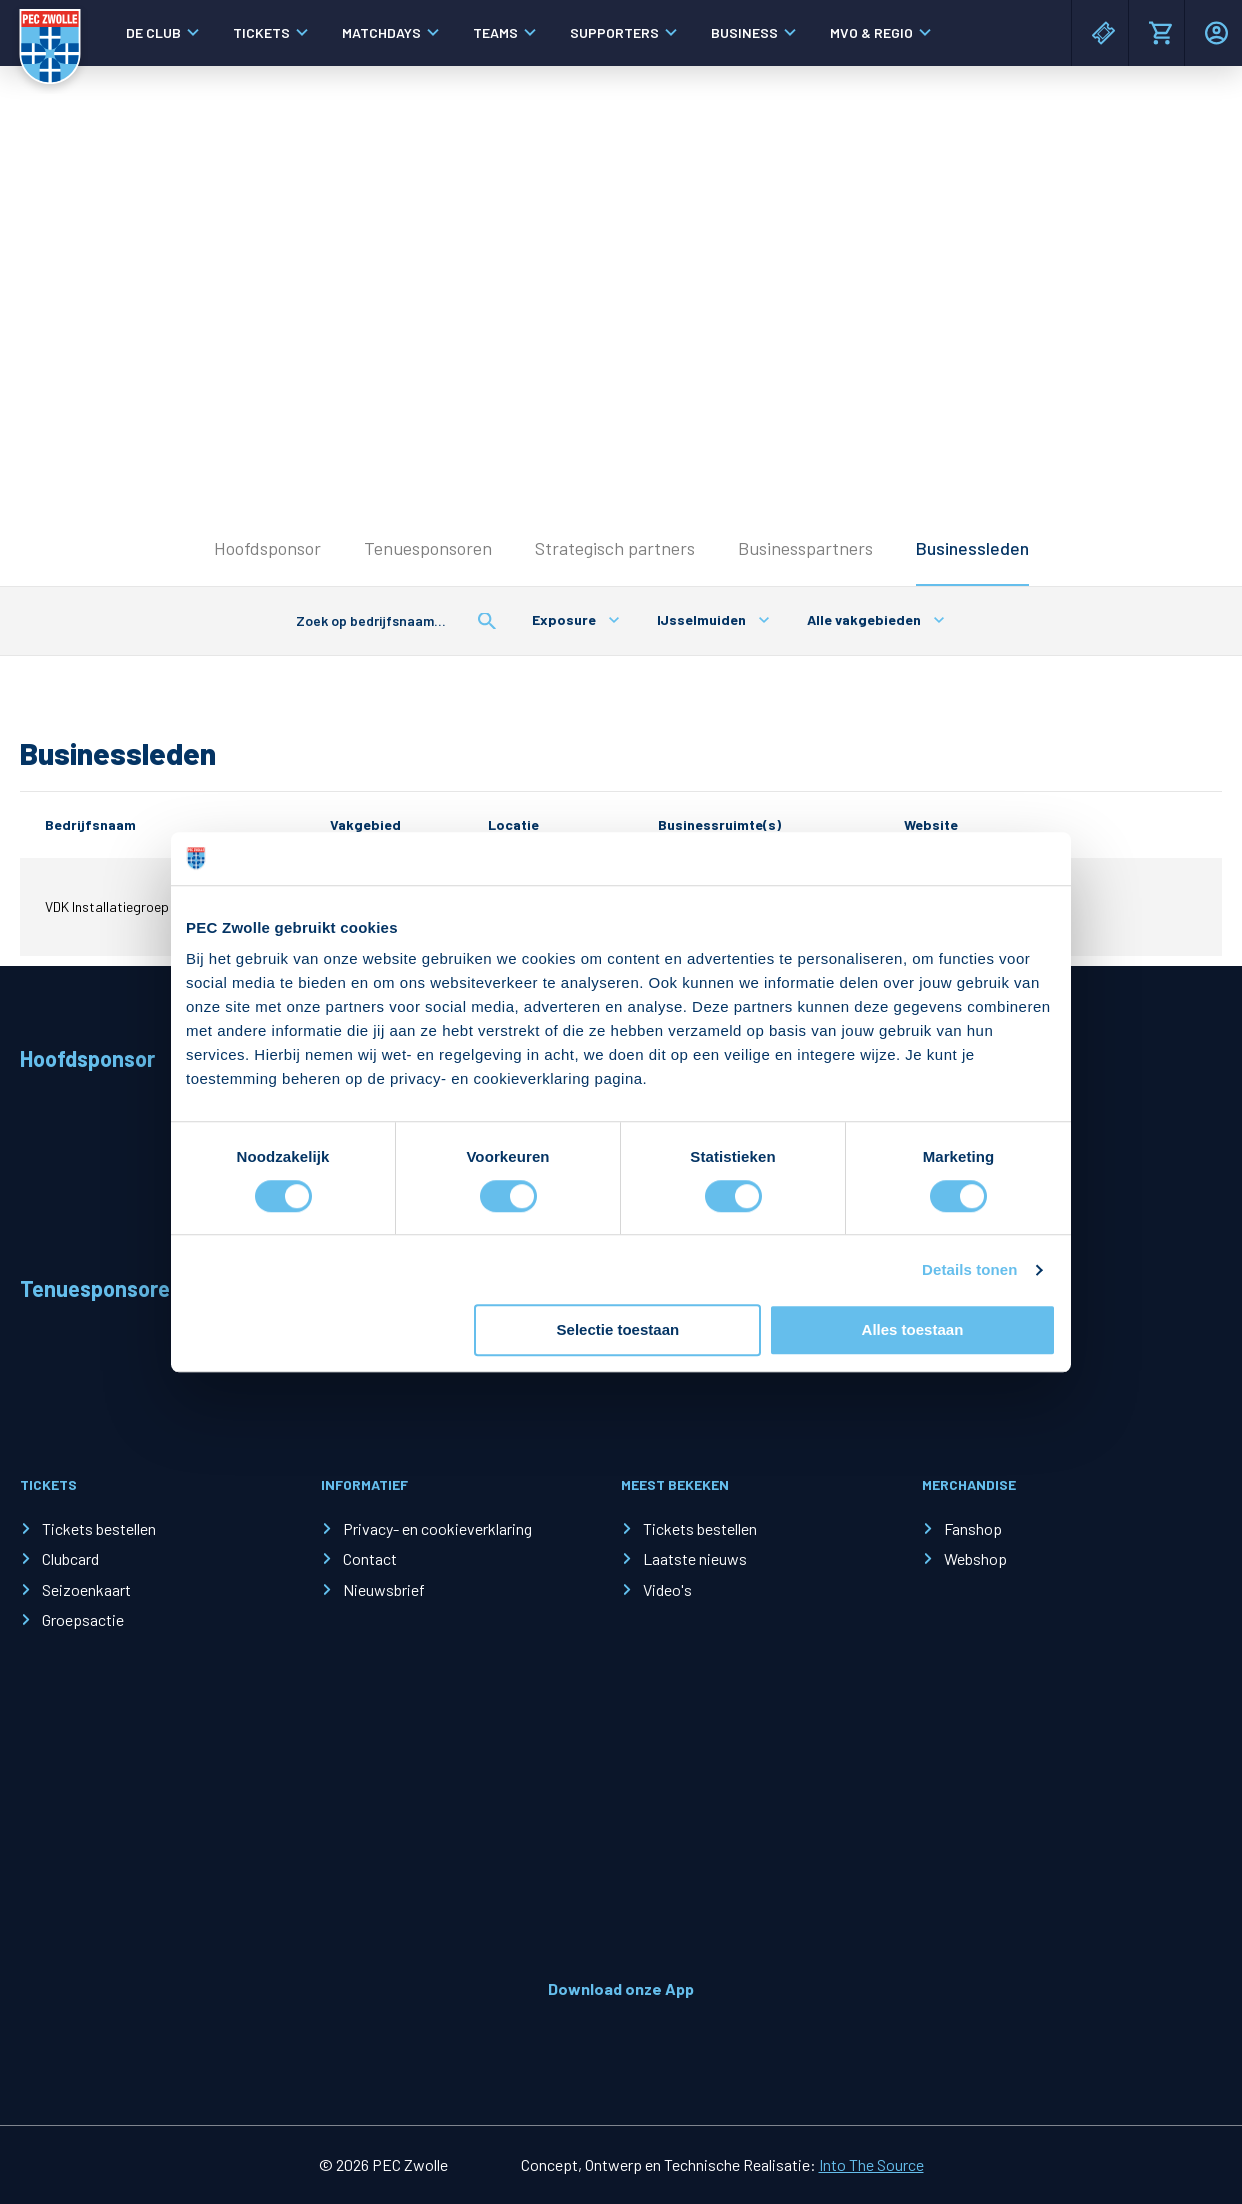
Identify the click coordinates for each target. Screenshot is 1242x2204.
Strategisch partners (615, 548)
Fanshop (973, 1528)
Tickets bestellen (99, 1528)
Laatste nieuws (695, 1558)
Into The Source (871, 2164)
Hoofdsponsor (267, 548)
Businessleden (972, 548)
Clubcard (70, 1558)
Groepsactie (83, 1619)
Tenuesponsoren (428, 548)
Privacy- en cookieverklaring (437, 1528)
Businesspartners (805, 548)
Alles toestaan (913, 1330)
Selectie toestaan (618, 1330)
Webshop (975, 1558)
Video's (667, 1589)
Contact (370, 1558)
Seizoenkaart (86, 1589)
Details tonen (969, 1269)
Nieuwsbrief (384, 1589)
